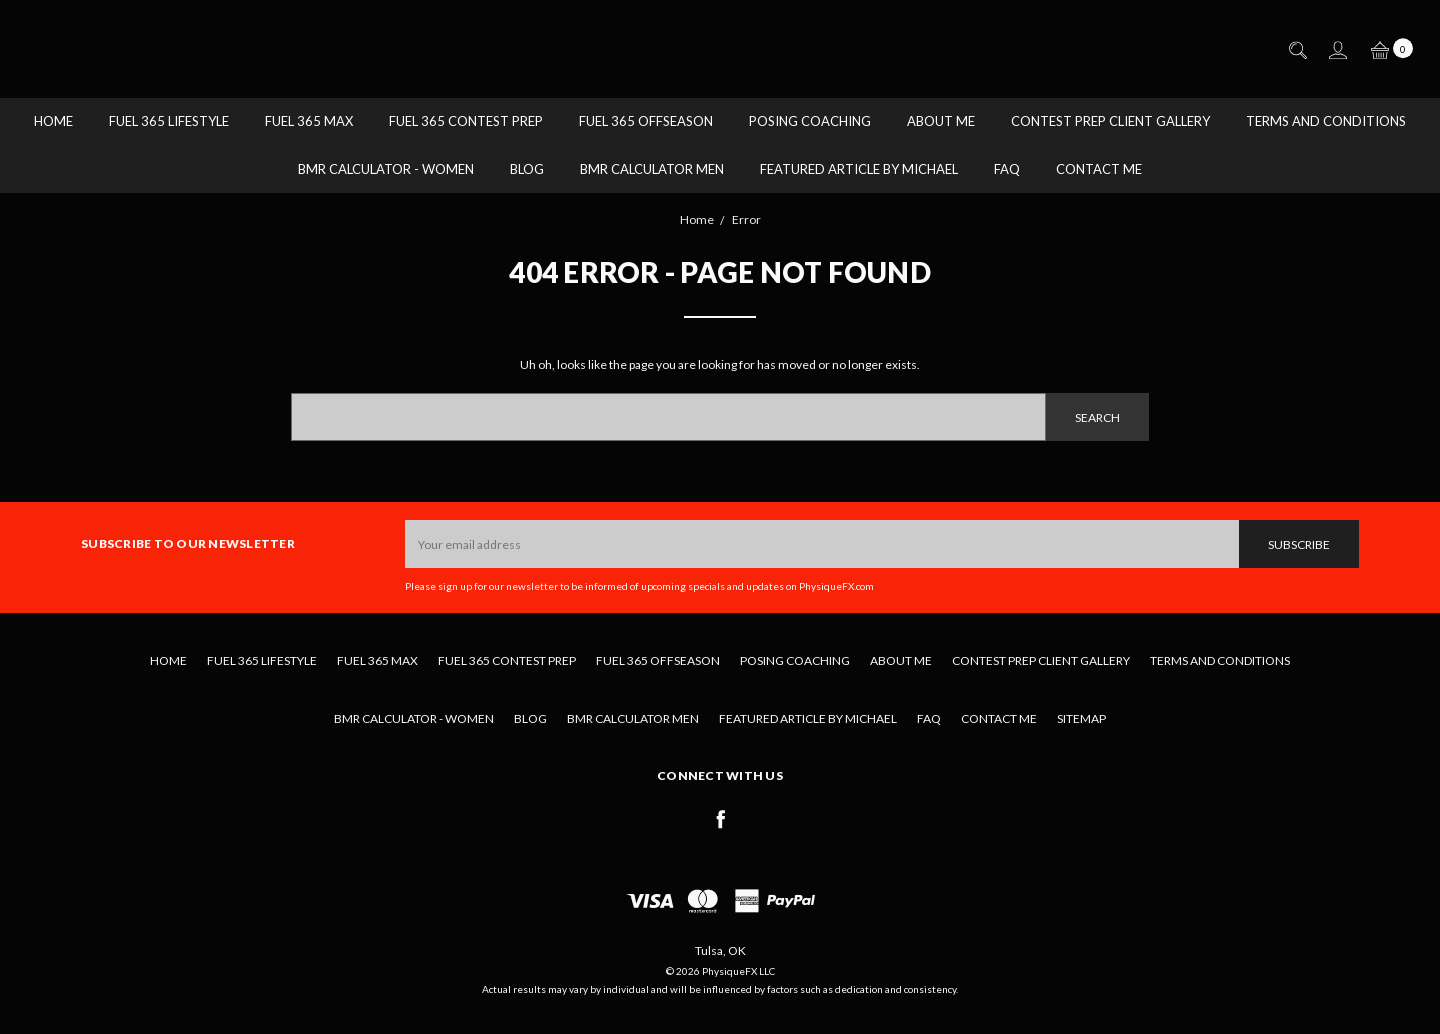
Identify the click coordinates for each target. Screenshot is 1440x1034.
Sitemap (1081, 718)
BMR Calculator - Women (386, 169)
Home (53, 121)
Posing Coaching (810, 121)
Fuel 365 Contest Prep (466, 121)
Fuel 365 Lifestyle (169, 121)
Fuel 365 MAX (309, 121)
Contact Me (1099, 169)
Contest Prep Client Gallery (1110, 121)
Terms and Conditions (1326, 121)
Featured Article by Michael (859, 169)
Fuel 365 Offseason (646, 121)
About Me (941, 121)
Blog (527, 169)
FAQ (1007, 169)
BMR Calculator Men (652, 169)
